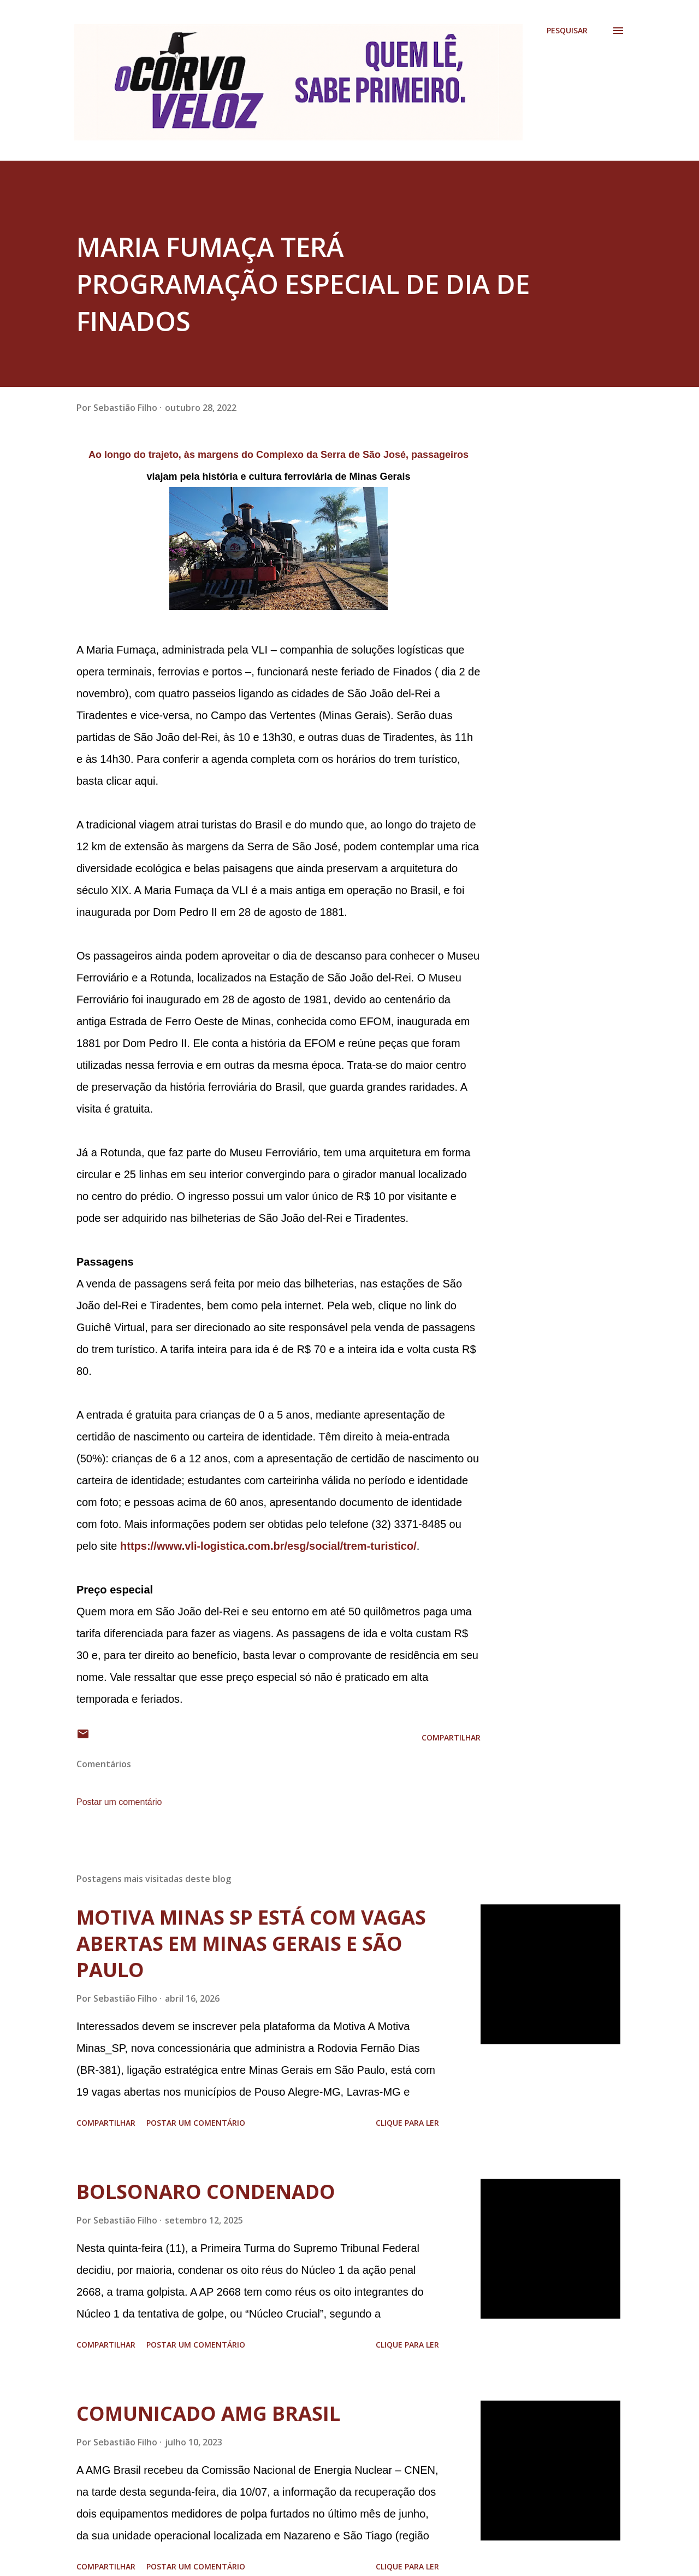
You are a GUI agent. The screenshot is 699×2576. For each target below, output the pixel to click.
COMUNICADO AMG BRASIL (208, 2413)
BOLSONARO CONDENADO (205, 2191)
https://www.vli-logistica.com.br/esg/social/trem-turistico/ (268, 1546)
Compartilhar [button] (451, 1737)
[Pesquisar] (567, 30)
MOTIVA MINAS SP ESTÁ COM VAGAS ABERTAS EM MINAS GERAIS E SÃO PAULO (251, 1943)
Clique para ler (407, 2123)
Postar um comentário (119, 1802)
